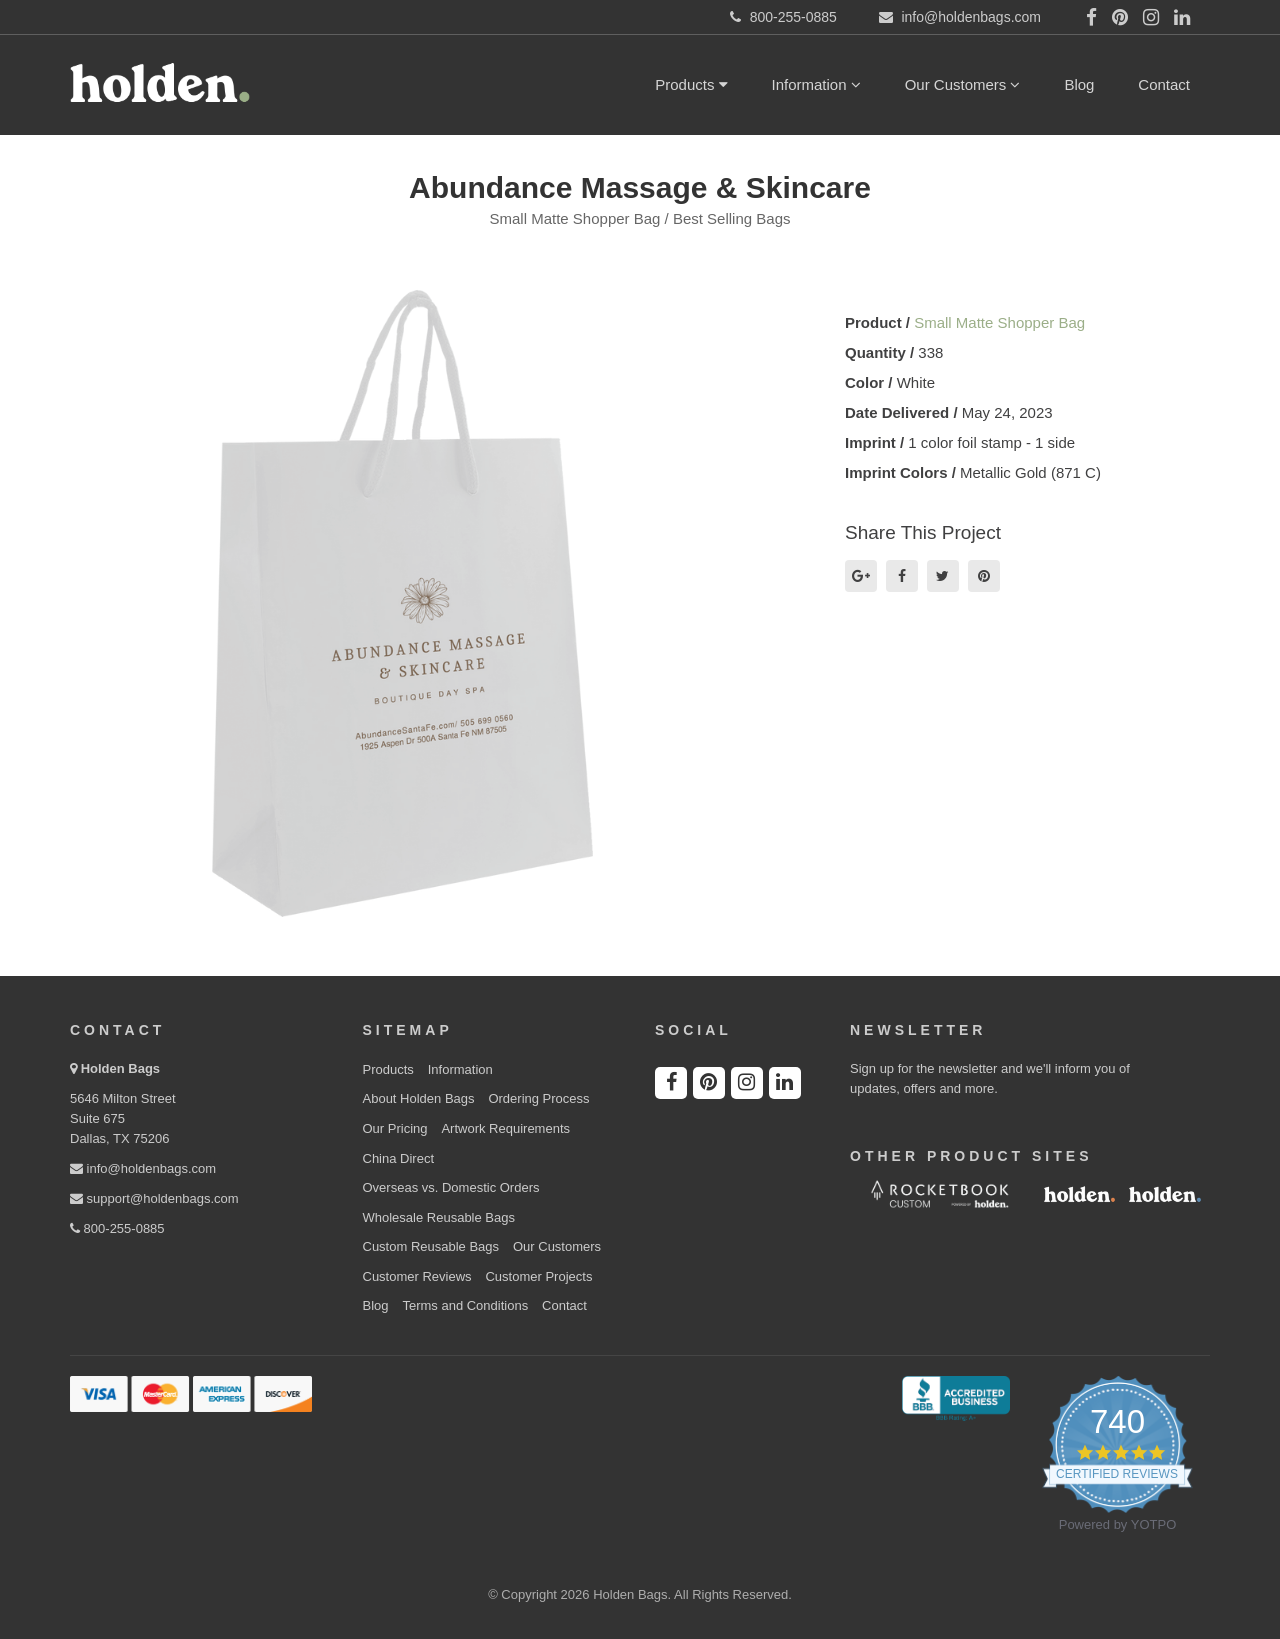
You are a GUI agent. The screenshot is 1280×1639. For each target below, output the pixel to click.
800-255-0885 (117, 1228)
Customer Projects (538, 1276)
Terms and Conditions (465, 1305)
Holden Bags (120, 1068)
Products (691, 84)
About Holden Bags (419, 1098)
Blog (1079, 84)
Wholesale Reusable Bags (439, 1217)
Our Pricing (395, 1128)
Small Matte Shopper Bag (999, 322)
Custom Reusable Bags (431, 1246)
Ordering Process (538, 1098)
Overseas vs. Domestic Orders (451, 1187)
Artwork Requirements (505, 1128)
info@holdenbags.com (143, 1168)
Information (816, 84)
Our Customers (963, 84)
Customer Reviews (417, 1276)
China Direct (399, 1158)
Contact (1164, 84)
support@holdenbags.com (154, 1198)
